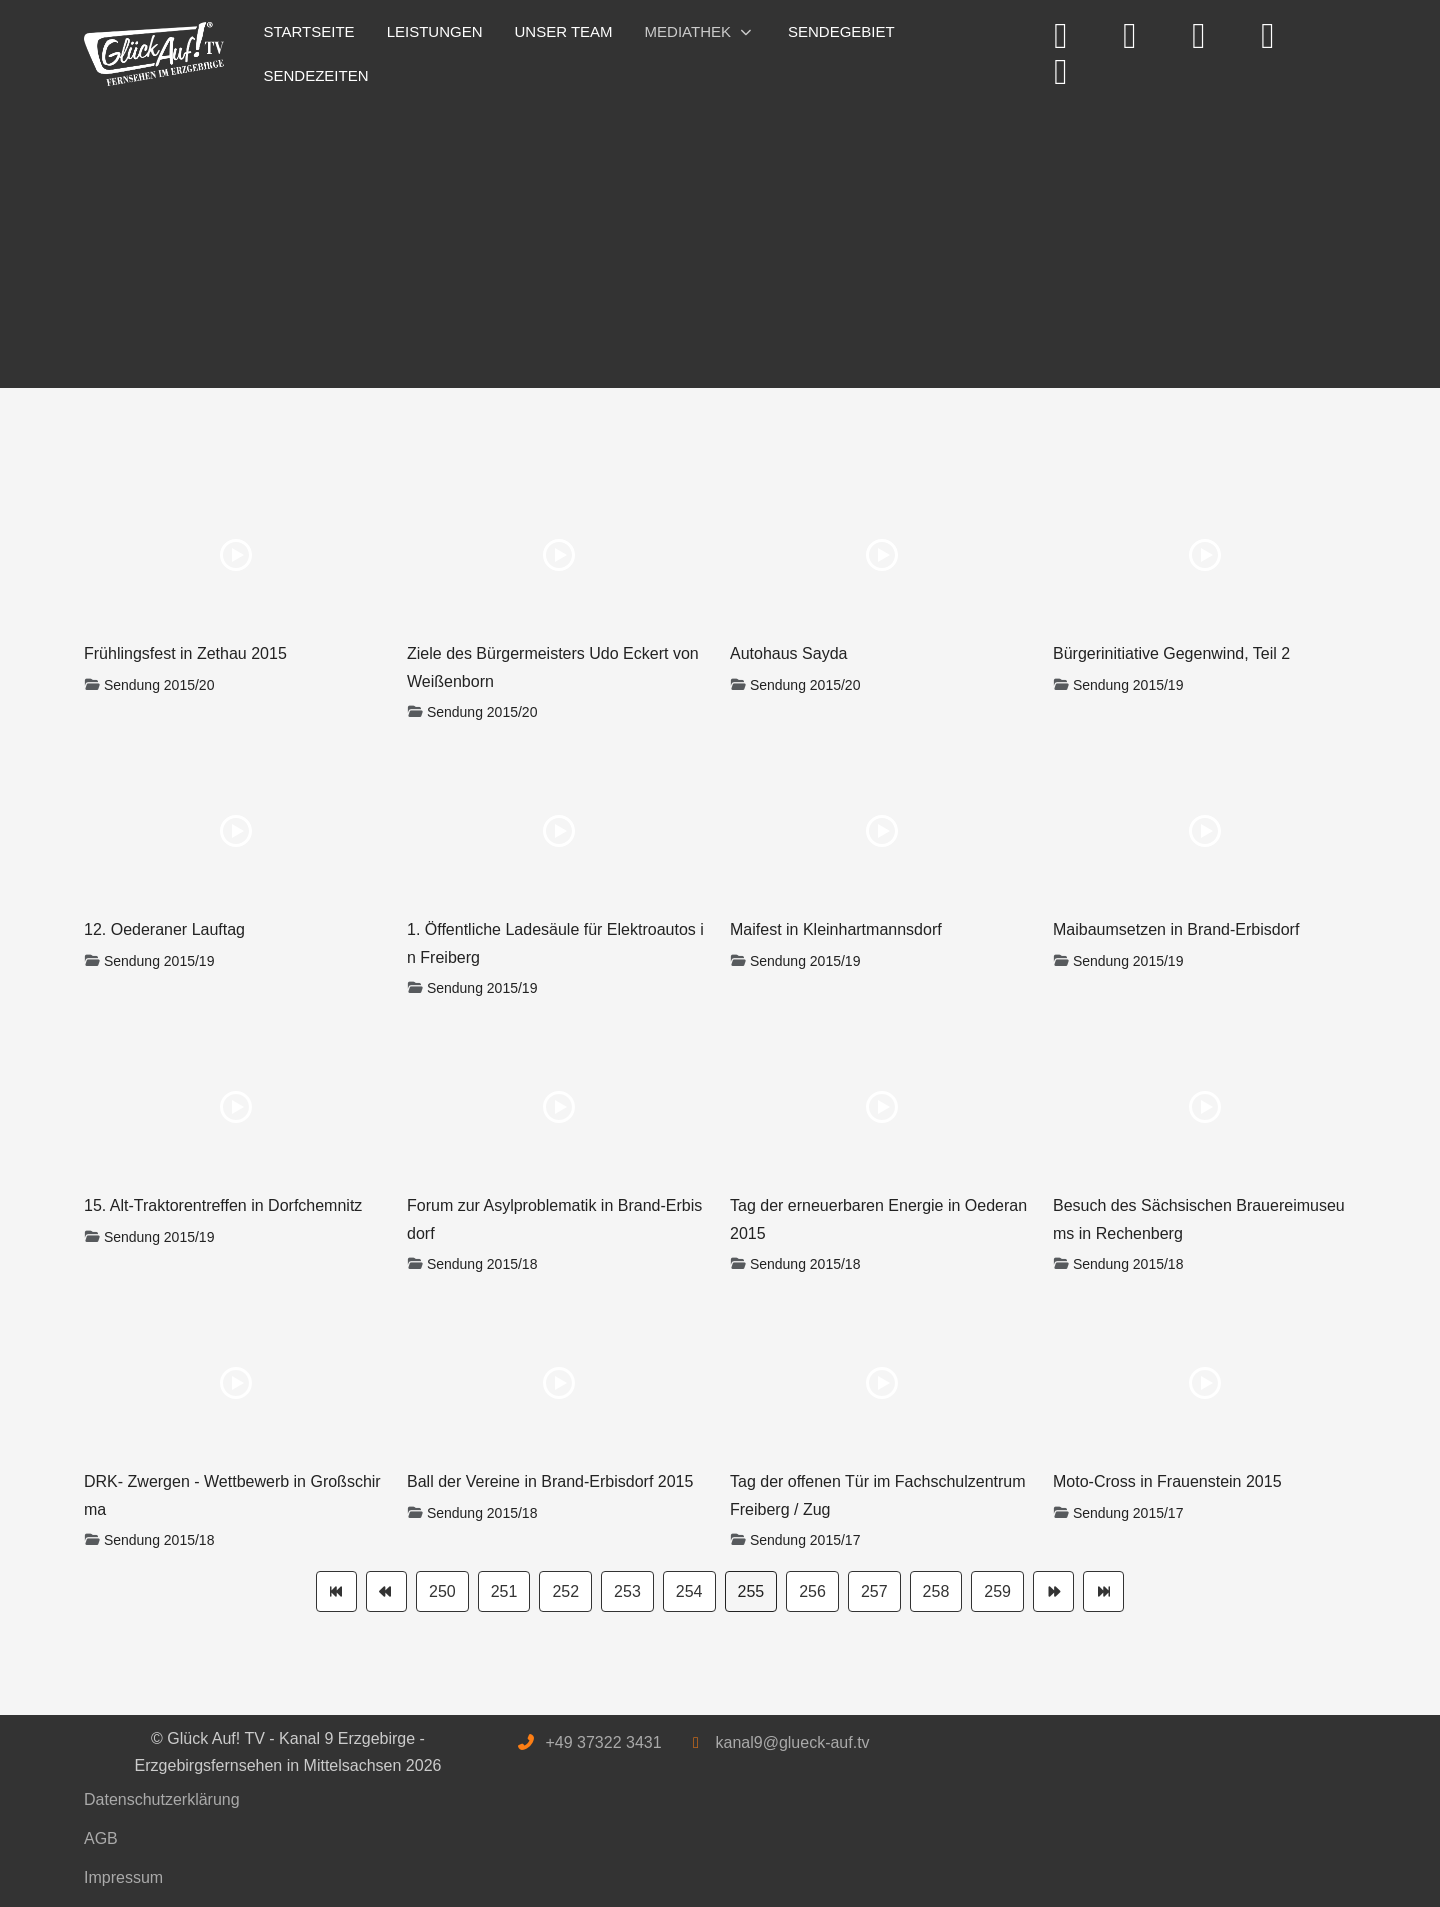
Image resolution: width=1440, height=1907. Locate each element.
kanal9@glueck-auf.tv (792, 1742)
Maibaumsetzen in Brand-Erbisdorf (1176, 929)
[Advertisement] (684, 238)
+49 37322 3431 (603, 1742)
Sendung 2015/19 (1128, 685)
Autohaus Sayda (788, 653)
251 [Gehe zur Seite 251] (504, 1591)
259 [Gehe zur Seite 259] (997, 1591)
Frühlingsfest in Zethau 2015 (185, 653)
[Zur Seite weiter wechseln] (1053, 1591)
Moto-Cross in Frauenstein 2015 (1167, 1481)
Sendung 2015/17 (805, 1540)
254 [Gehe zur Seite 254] (689, 1591)
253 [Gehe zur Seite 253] (627, 1591)
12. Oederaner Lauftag (164, 929)
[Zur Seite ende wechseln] (1103, 1591)
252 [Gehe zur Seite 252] (565, 1591)
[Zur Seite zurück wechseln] (386, 1591)
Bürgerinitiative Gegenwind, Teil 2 (1171, 653)
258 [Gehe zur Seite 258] (936, 1591)
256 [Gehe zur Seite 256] (812, 1591)
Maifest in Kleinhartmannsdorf (836, 929)
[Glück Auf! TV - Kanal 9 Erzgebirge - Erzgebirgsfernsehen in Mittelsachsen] (154, 54)
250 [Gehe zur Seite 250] (442, 1591)
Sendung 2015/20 (159, 685)
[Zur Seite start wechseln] (336, 1591)
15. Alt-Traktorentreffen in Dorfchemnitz (223, 1205)
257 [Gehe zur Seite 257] (874, 1591)
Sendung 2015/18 (482, 1264)
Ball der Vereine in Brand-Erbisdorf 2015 (550, 1481)
